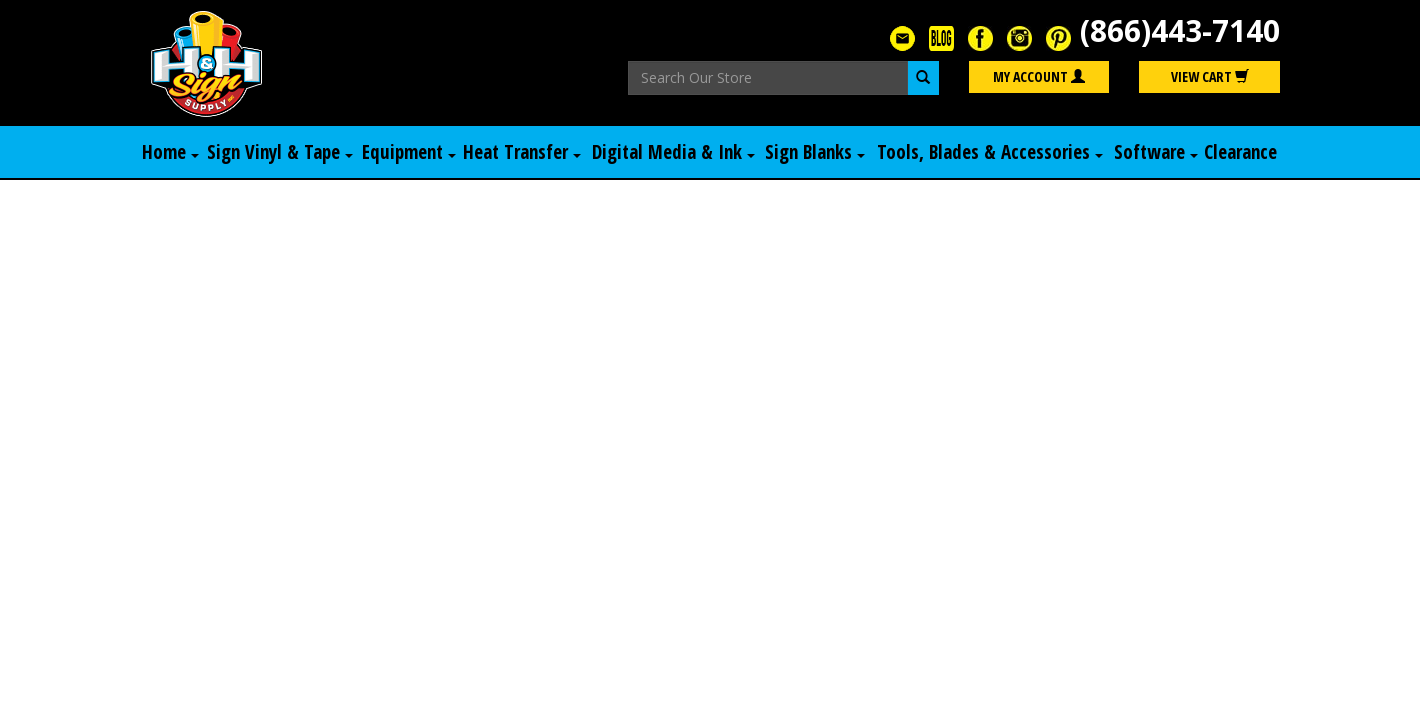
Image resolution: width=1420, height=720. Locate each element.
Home (170, 152)
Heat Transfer (522, 152)
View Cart (1210, 76)
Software (1156, 152)
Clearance (1240, 152)
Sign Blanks (815, 152)
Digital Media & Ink (673, 152)
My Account (1039, 76)
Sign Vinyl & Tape (280, 152)
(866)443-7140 (1180, 30)
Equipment (409, 152)
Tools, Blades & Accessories (990, 152)
